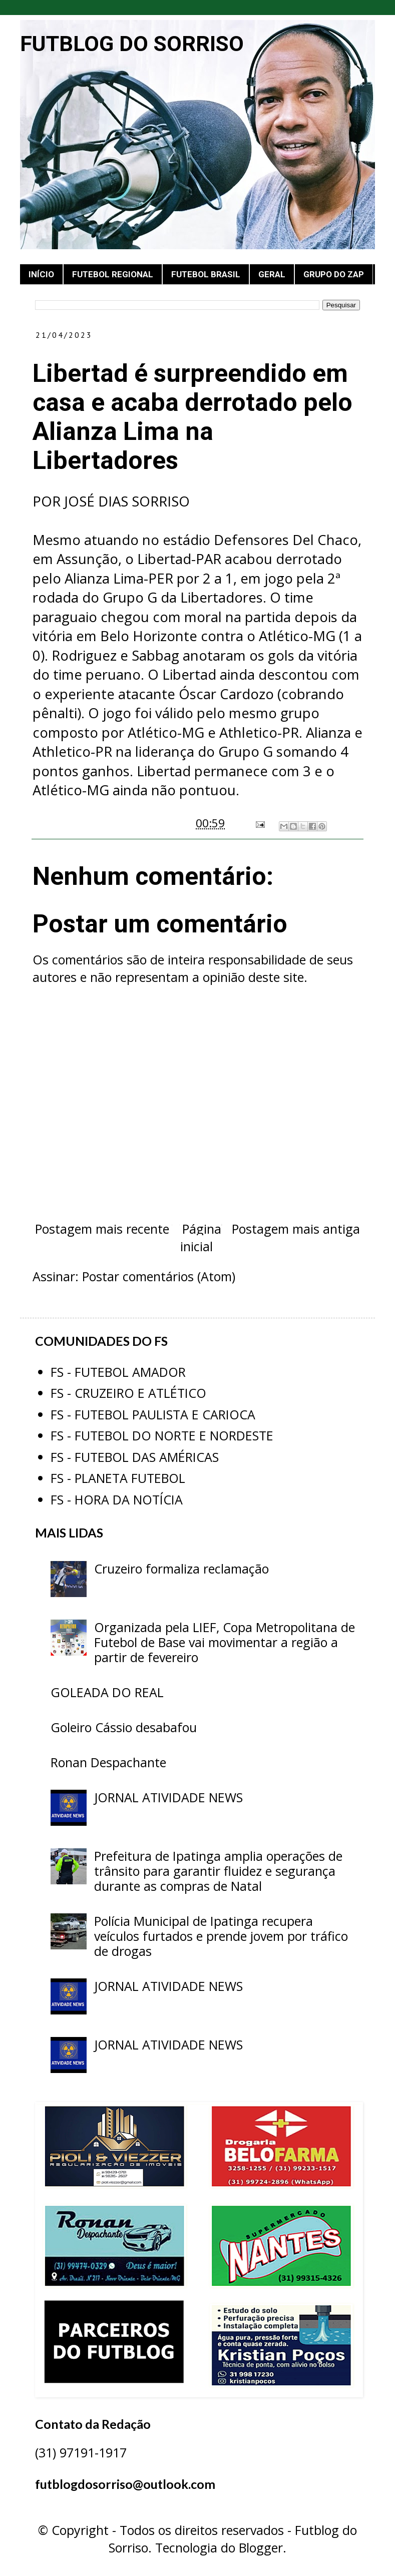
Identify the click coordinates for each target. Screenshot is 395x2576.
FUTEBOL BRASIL (205, 274)
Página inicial (201, 1237)
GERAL (271, 274)
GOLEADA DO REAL (107, 1692)
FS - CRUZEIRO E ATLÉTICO (128, 1392)
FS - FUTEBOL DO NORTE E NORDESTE (162, 1435)
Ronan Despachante (108, 1762)
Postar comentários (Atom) (158, 1276)
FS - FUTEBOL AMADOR (118, 1371)
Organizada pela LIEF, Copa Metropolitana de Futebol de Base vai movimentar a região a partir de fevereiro (224, 1642)
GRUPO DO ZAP (333, 274)
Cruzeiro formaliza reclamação (181, 1568)
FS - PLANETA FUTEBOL (118, 1477)
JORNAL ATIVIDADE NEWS (168, 1797)
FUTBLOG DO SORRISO (132, 43)
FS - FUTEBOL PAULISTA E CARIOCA (153, 1414)
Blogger (261, 2547)
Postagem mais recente (102, 1228)
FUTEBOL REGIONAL (112, 274)
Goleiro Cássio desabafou (124, 1727)
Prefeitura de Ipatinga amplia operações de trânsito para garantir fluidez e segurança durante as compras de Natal (218, 1870)
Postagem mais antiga (296, 1228)
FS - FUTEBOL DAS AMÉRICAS (135, 1456)
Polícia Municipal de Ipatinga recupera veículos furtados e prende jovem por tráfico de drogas (221, 1935)
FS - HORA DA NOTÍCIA (117, 1499)
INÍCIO (41, 274)
